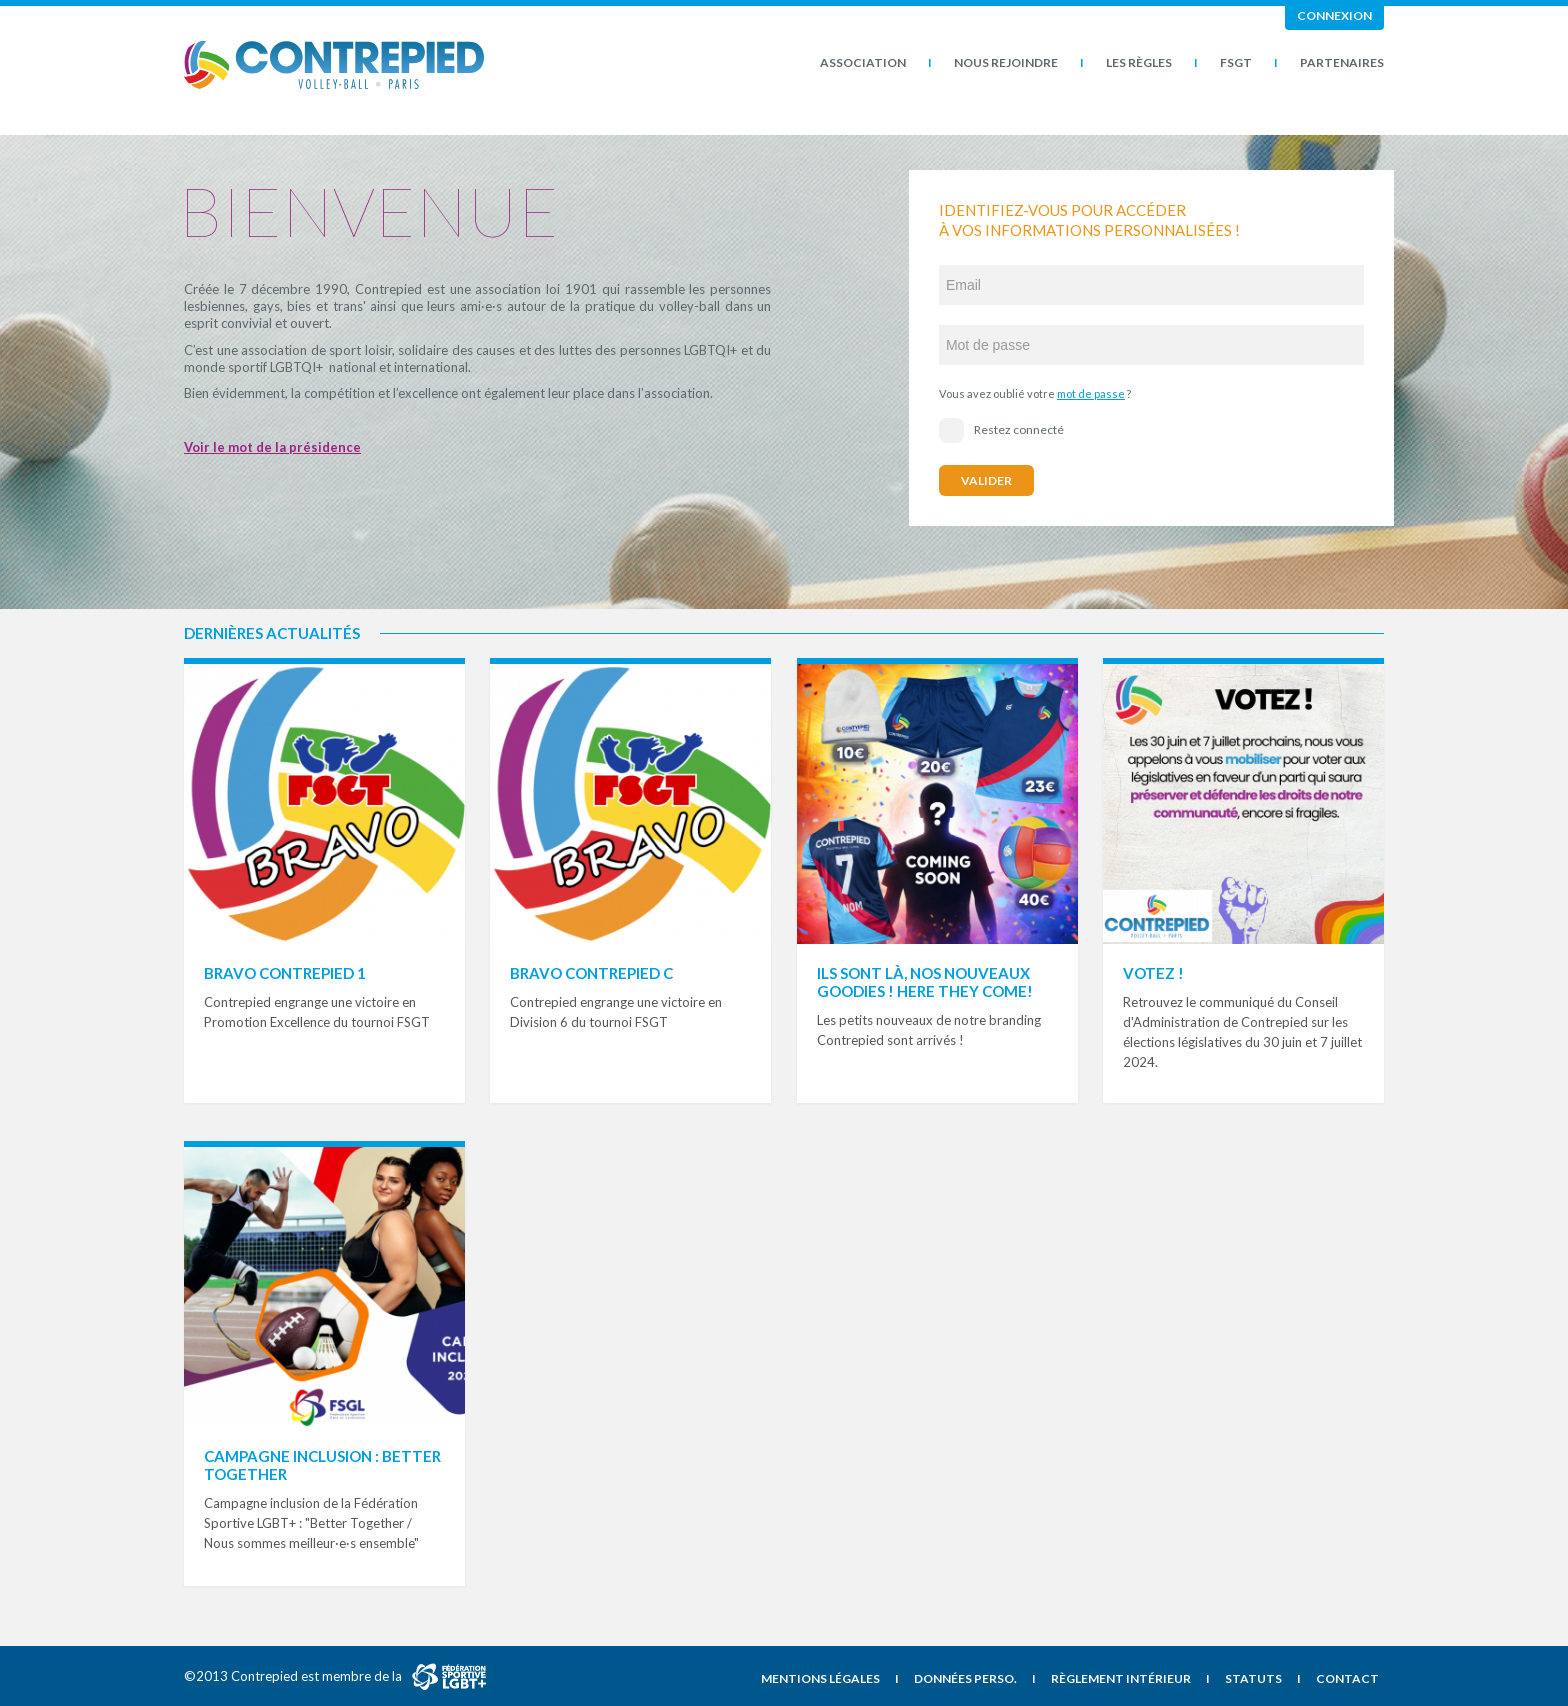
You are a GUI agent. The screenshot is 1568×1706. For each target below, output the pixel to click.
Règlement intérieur (1121, 1678)
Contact (1347, 1678)
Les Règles (1139, 62)
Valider (986, 480)
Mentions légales (820, 1678)
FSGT (1236, 62)
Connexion (1334, 15)
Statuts (1253, 1678)
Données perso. (965, 1678)
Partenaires (1342, 62)
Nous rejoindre (1006, 62)
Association (863, 62)
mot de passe (1091, 393)
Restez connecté (1001, 430)
